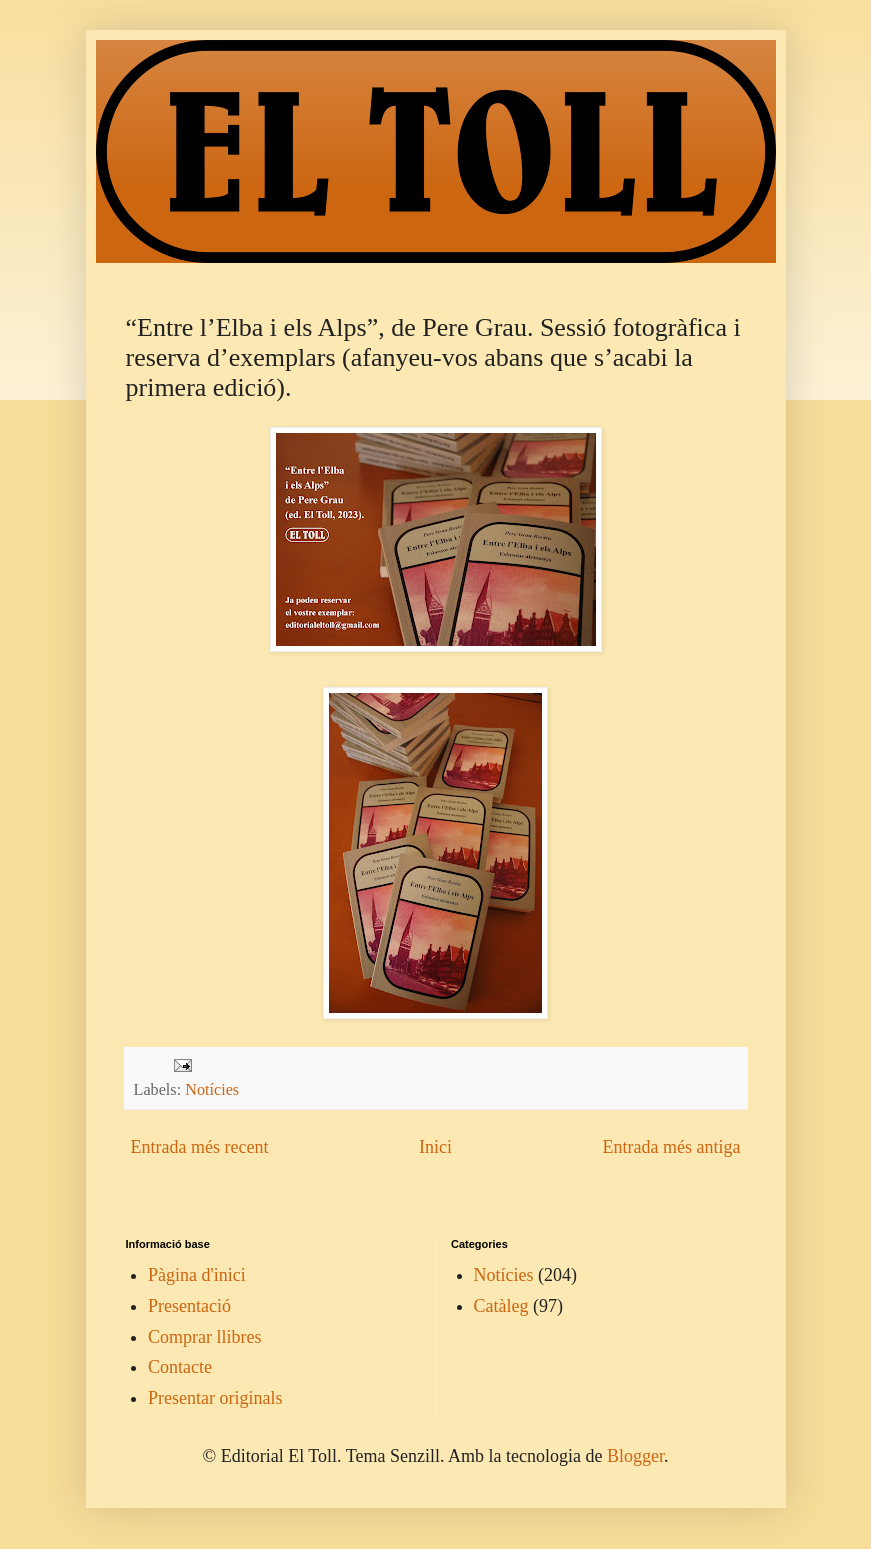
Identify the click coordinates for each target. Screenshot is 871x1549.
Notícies (212, 1090)
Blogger (635, 1456)
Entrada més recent (200, 1147)
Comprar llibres (204, 1337)
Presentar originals (215, 1398)
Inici (435, 1147)
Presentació (189, 1306)
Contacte (180, 1367)
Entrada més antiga (672, 1147)
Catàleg (501, 1306)
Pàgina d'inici (197, 1275)
